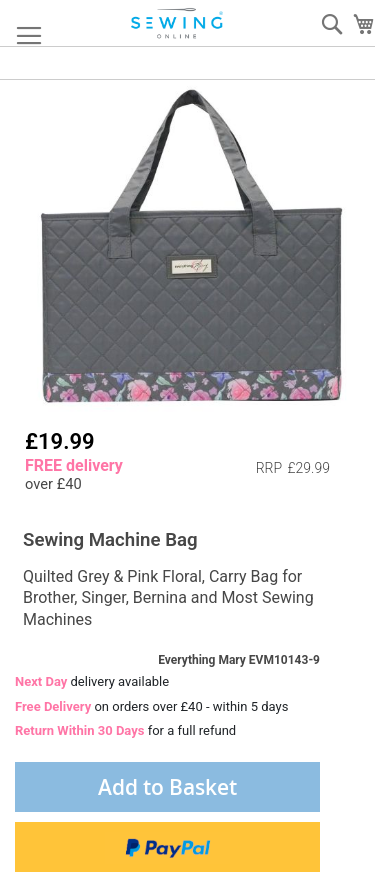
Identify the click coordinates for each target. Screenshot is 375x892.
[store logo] (178, 23)
